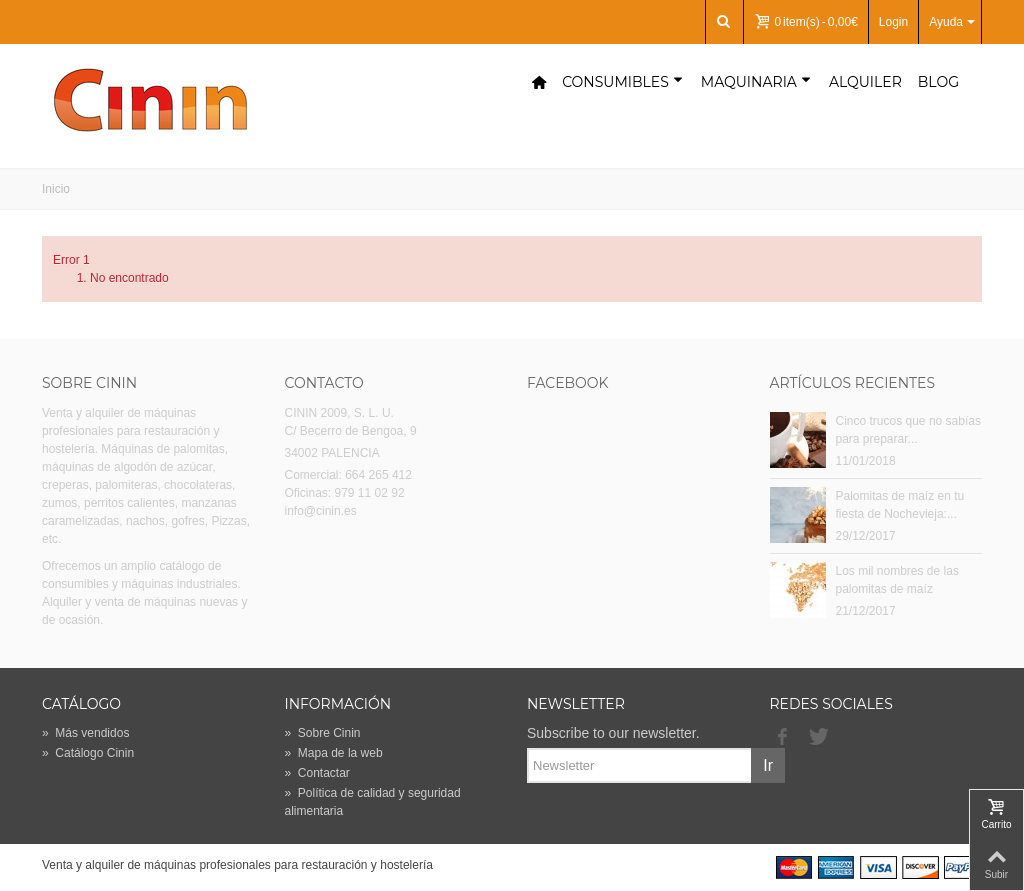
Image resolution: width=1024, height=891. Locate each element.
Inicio (56, 189)
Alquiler (865, 82)
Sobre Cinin (323, 733)
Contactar (317, 773)
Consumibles (622, 82)
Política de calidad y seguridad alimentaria (373, 802)
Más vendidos (85, 733)
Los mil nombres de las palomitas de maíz (897, 580)
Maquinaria (756, 82)
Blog (938, 82)
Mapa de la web (334, 753)
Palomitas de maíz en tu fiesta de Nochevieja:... (900, 505)
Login (893, 22)
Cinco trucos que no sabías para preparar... (908, 430)
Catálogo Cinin (88, 753)
